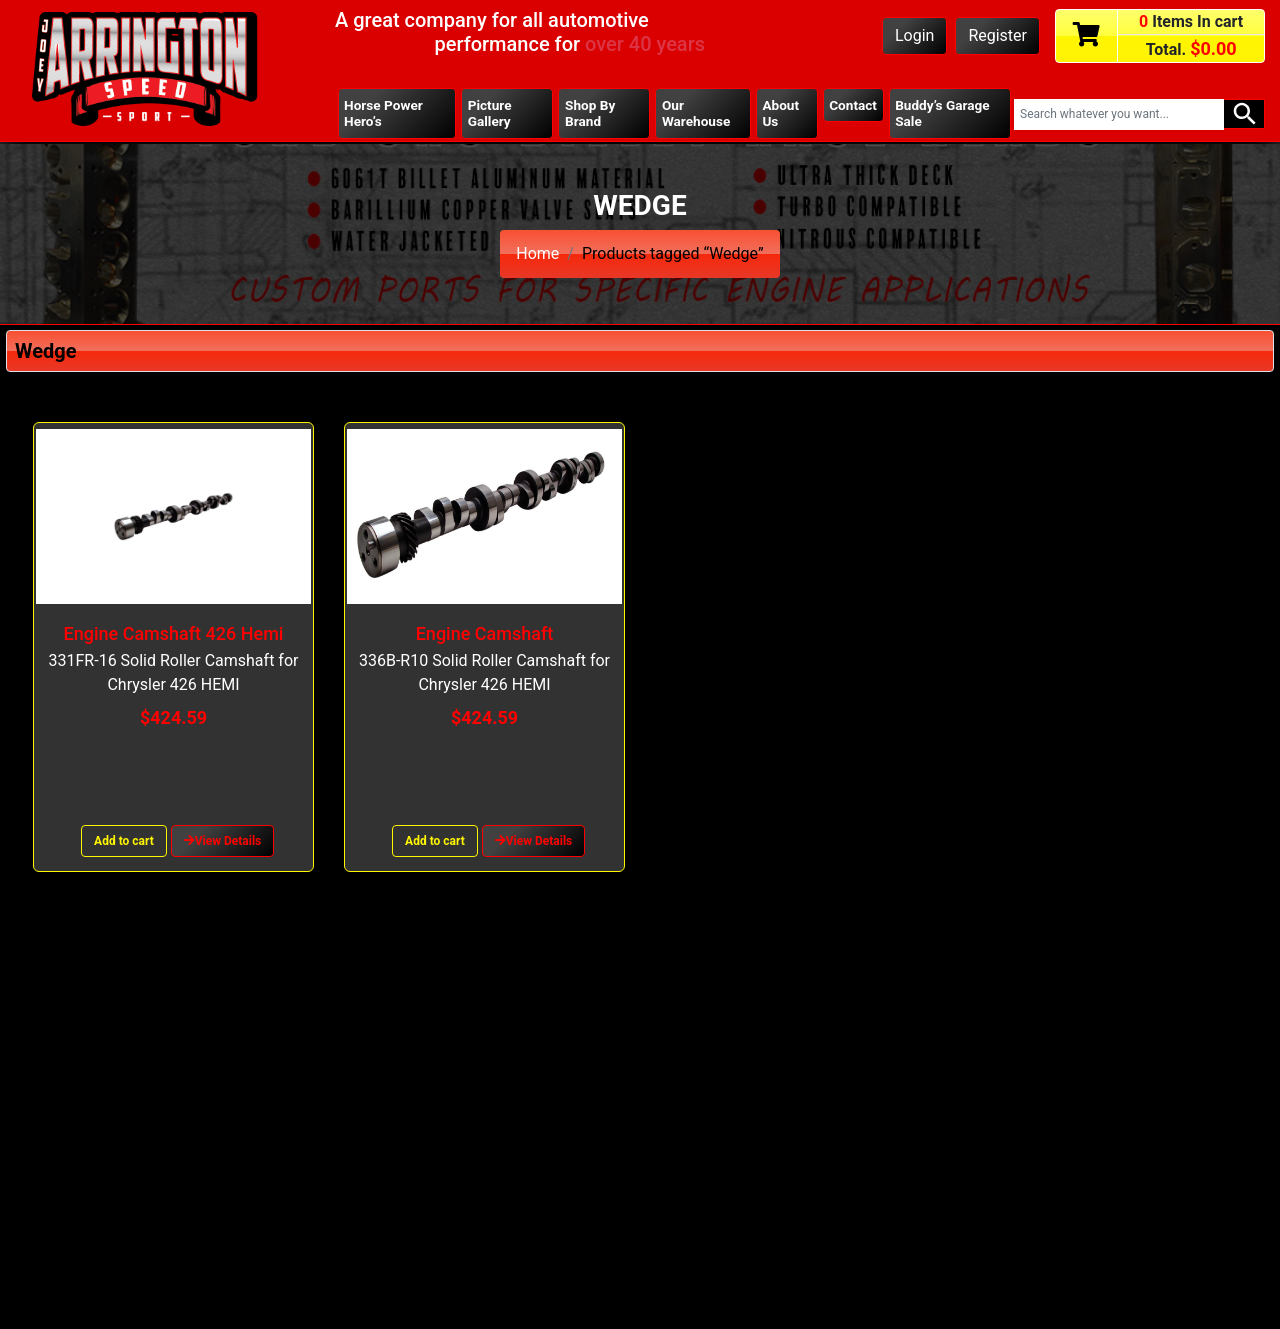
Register (997, 35)
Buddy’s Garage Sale (942, 113)
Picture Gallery (490, 113)
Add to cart (124, 841)
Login (914, 35)
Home (537, 253)
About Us (780, 113)
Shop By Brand (590, 113)
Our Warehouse (696, 113)
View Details (223, 841)
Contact (853, 105)
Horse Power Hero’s (383, 113)
